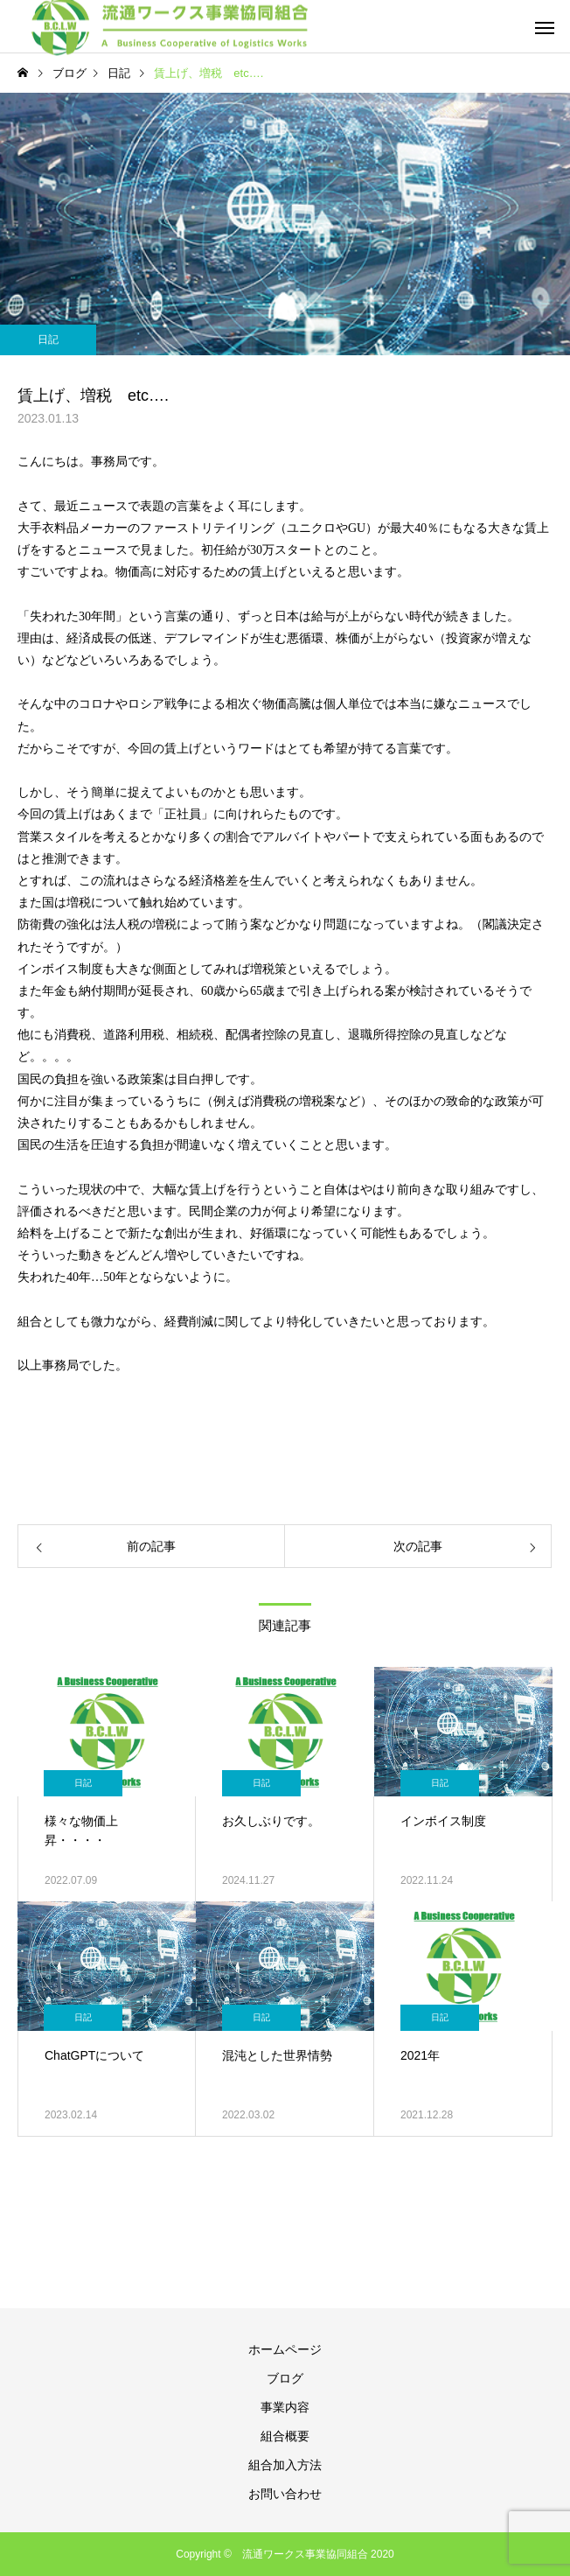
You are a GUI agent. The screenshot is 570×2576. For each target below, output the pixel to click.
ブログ (285, 2378)
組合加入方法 (285, 2465)
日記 (48, 339)
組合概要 (285, 2436)
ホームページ (285, 2349)
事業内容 (285, 2407)
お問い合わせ (285, 2494)
